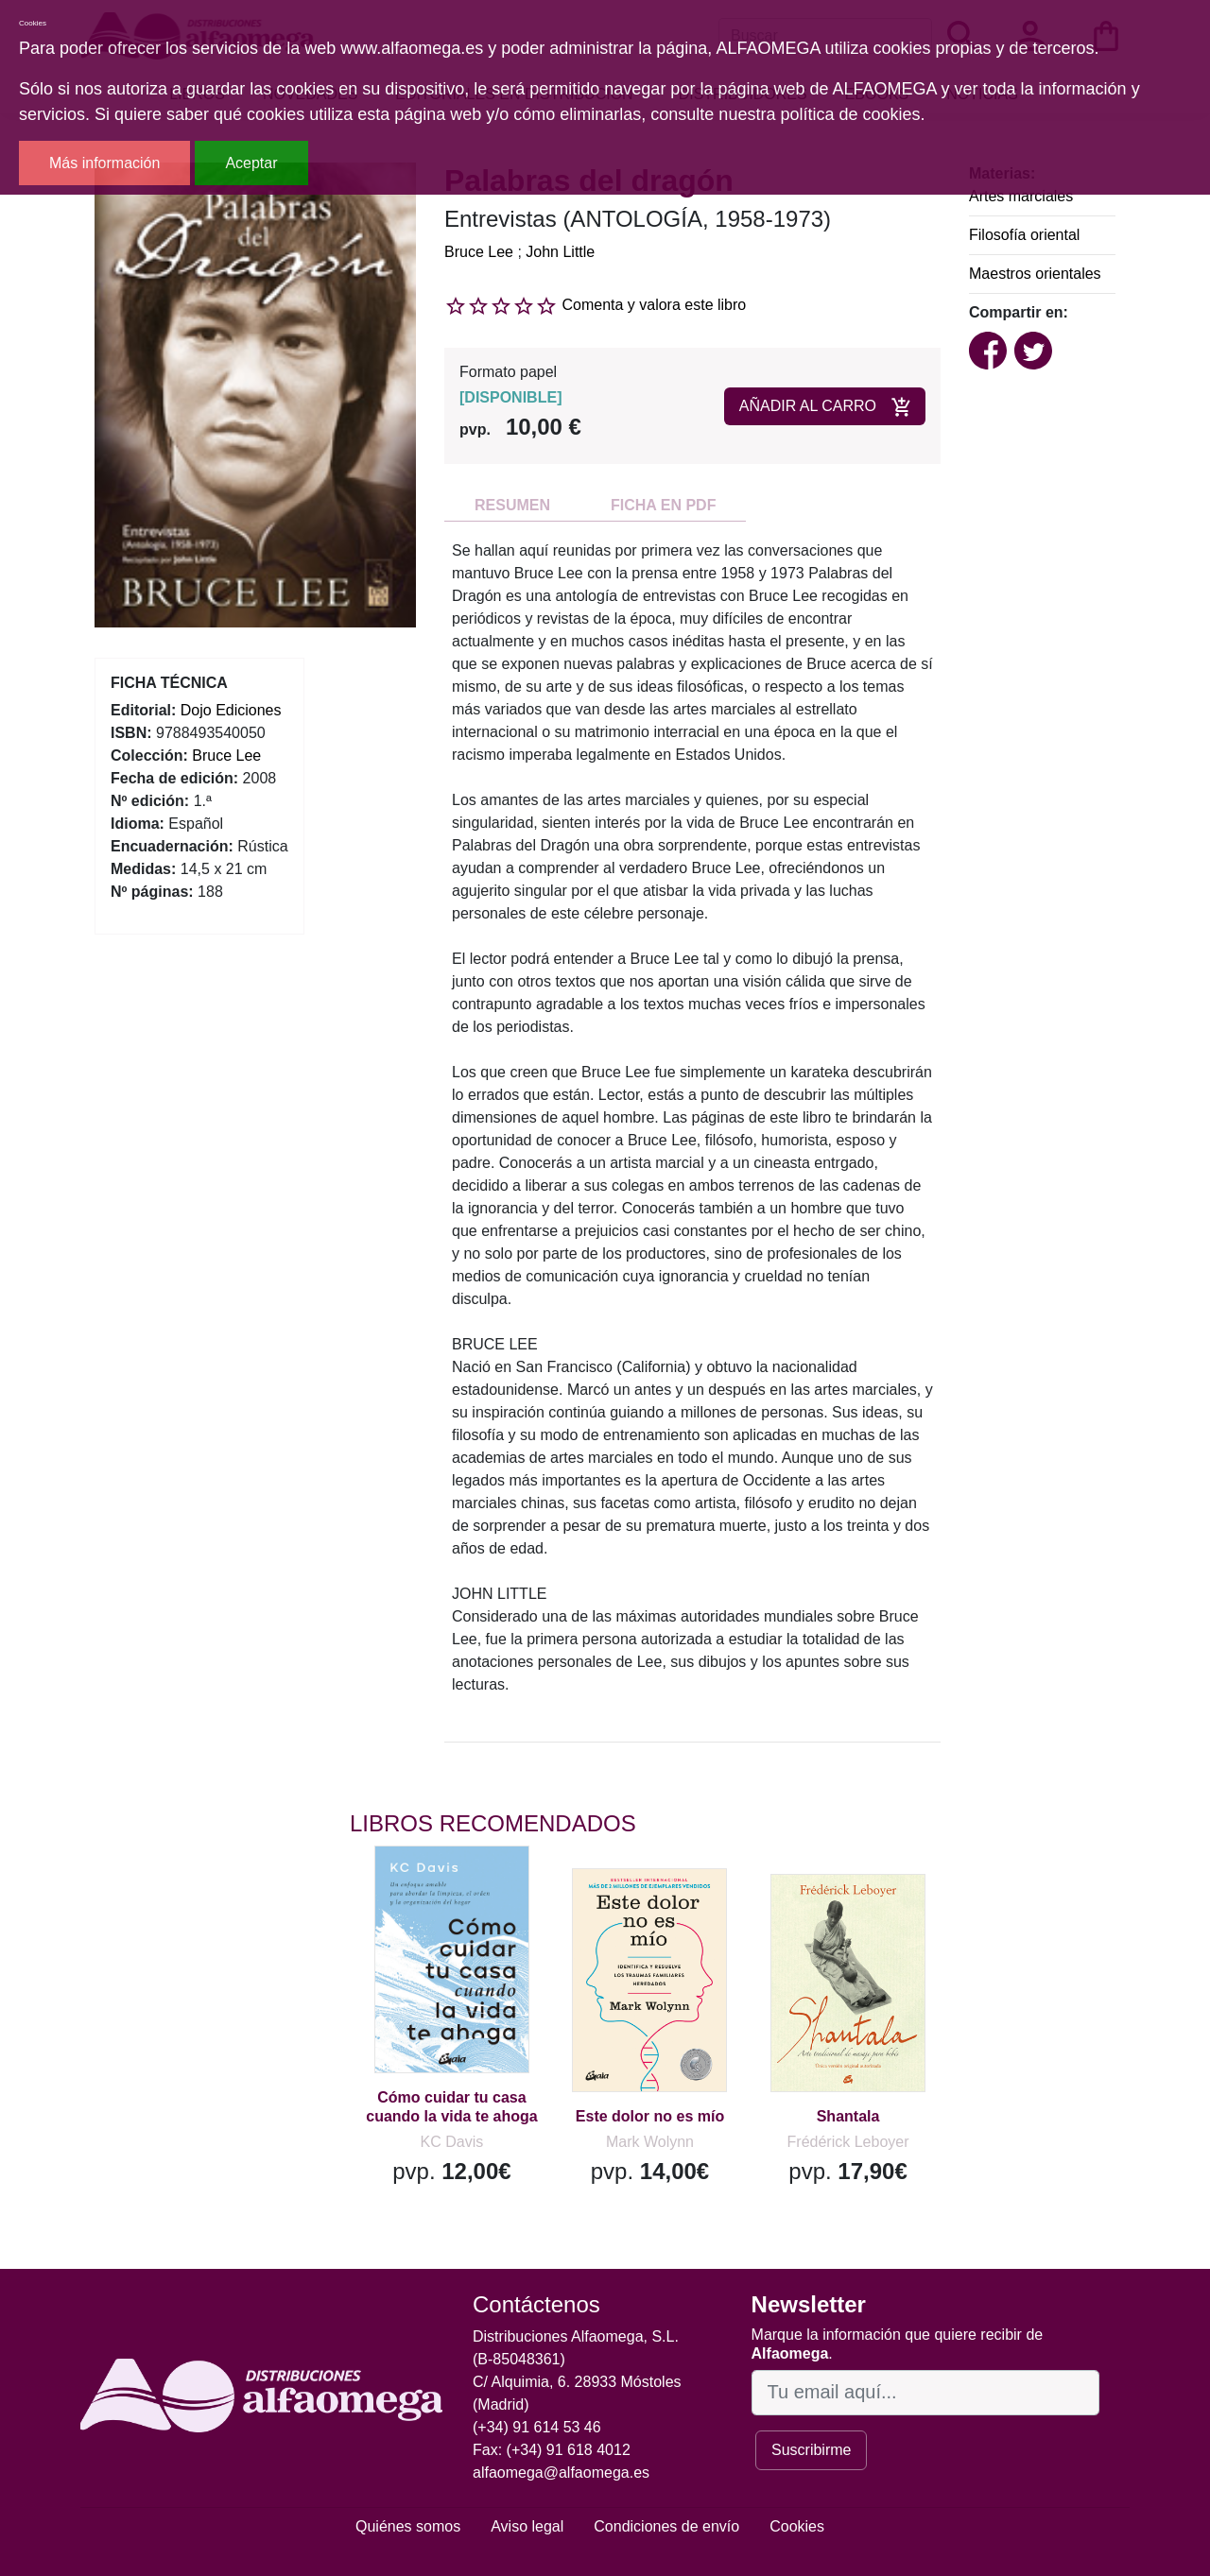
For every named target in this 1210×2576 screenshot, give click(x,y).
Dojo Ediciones (231, 710)
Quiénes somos (407, 2526)
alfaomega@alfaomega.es (561, 2472)
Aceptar (251, 163)
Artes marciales (1021, 196)
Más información (104, 163)
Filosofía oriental (1024, 235)
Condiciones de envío (666, 2526)
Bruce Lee (478, 252)
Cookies (796, 2526)
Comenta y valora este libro (654, 305)
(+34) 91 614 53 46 (537, 2427)
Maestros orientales (1035, 274)
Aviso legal (527, 2526)
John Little (560, 252)
